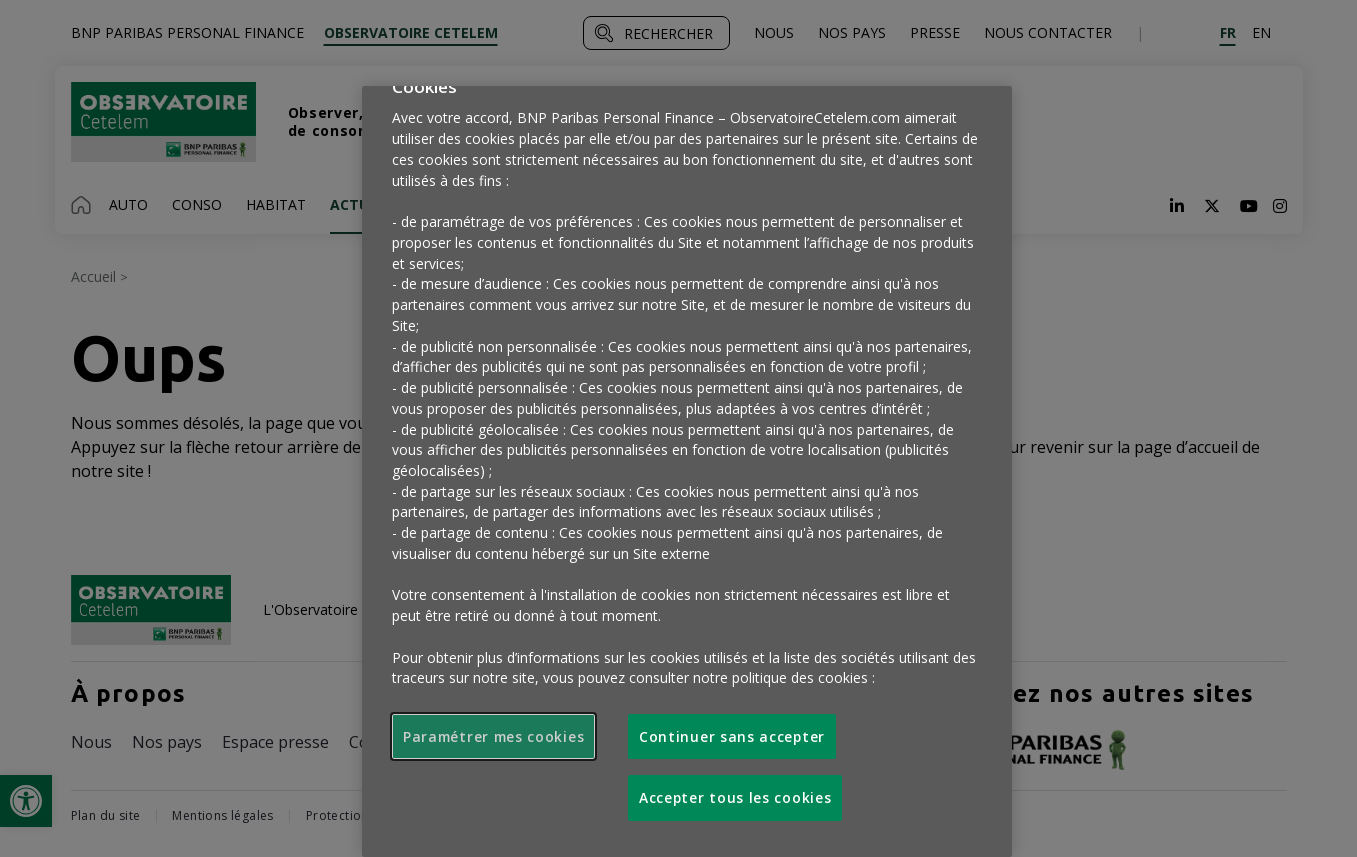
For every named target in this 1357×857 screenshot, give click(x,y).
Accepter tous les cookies (735, 797)
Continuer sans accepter (732, 736)
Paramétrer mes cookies (493, 736)
